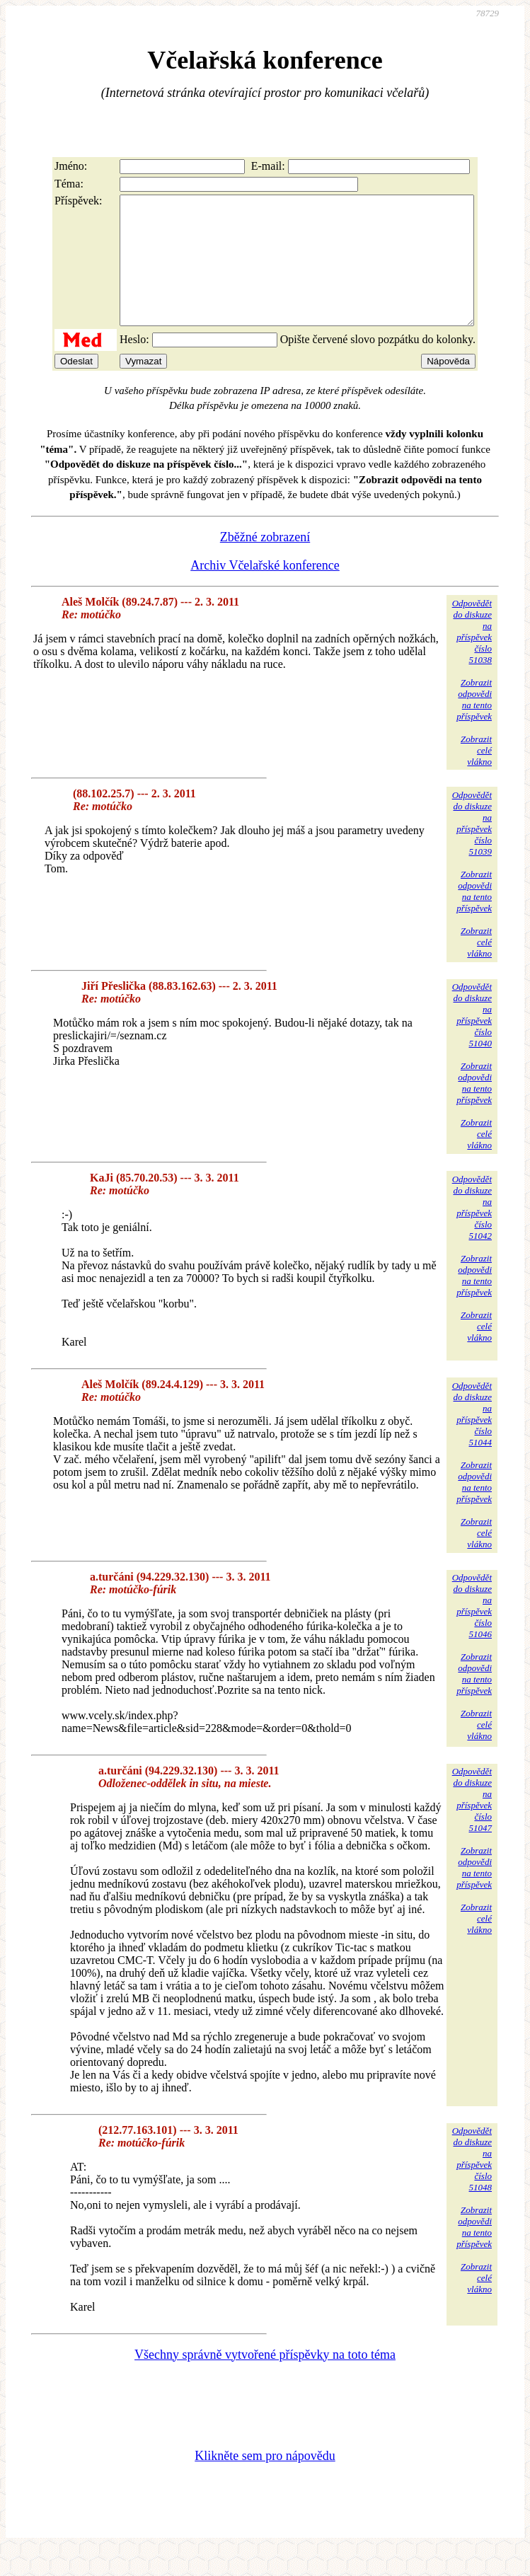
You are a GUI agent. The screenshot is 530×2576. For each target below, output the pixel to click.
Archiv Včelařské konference (265, 591)
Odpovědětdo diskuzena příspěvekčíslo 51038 (472, 657)
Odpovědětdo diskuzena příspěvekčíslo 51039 (472, 848)
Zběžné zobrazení (265, 562)
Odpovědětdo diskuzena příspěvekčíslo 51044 (472, 1439)
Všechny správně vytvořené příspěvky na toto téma (265, 2380)
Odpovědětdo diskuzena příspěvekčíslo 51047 (472, 1825)
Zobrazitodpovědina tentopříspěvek (474, 725)
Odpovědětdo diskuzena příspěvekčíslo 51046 (472, 1631)
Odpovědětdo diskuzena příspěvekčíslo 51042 (472, 1232)
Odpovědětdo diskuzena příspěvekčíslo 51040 (472, 1040)
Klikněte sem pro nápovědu (265, 2481)
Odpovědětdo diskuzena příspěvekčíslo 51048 (472, 2184)
